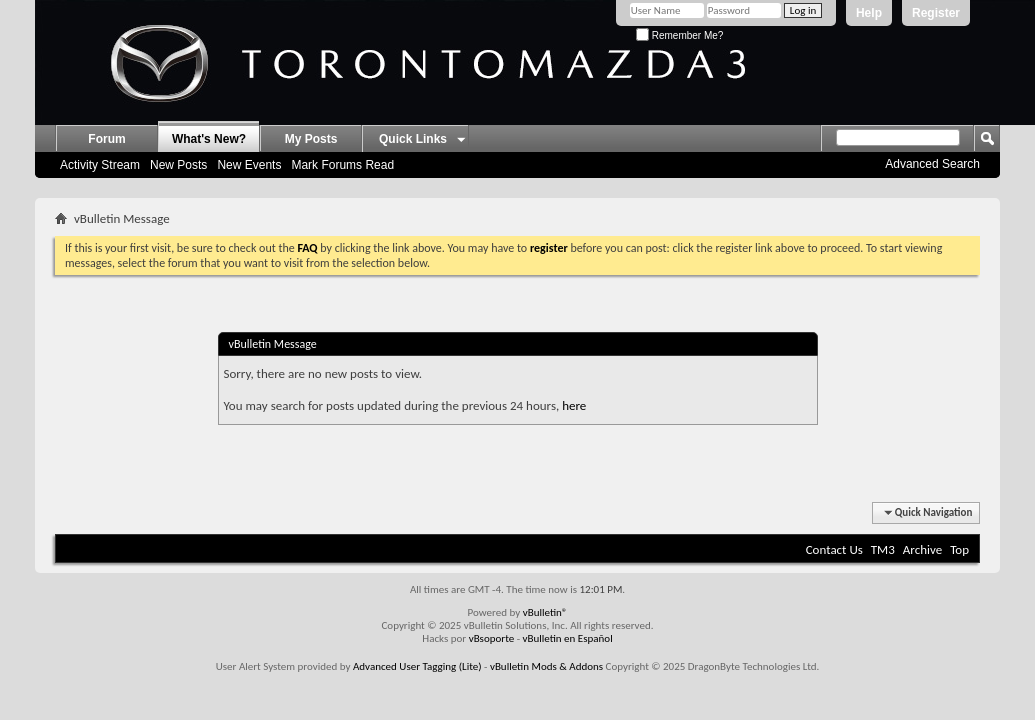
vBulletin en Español (568, 638)
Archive (922, 549)
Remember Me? (679, 35)
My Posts (311, 139)
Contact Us (834, 549)
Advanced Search (932, 164)
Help (869, 13)
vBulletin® (545, 612)
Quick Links (413, 139)
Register (936, 13)
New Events (249, 165)
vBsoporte (492, 638)
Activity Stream (100, 165)
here (574, 405)
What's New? (209, 139)
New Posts (178, 165)
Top (959, 549)
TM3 (883, 549)
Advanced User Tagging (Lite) (417, 666)
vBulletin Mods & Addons (546, 666)
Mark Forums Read (342, 165)
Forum (106, 139)
